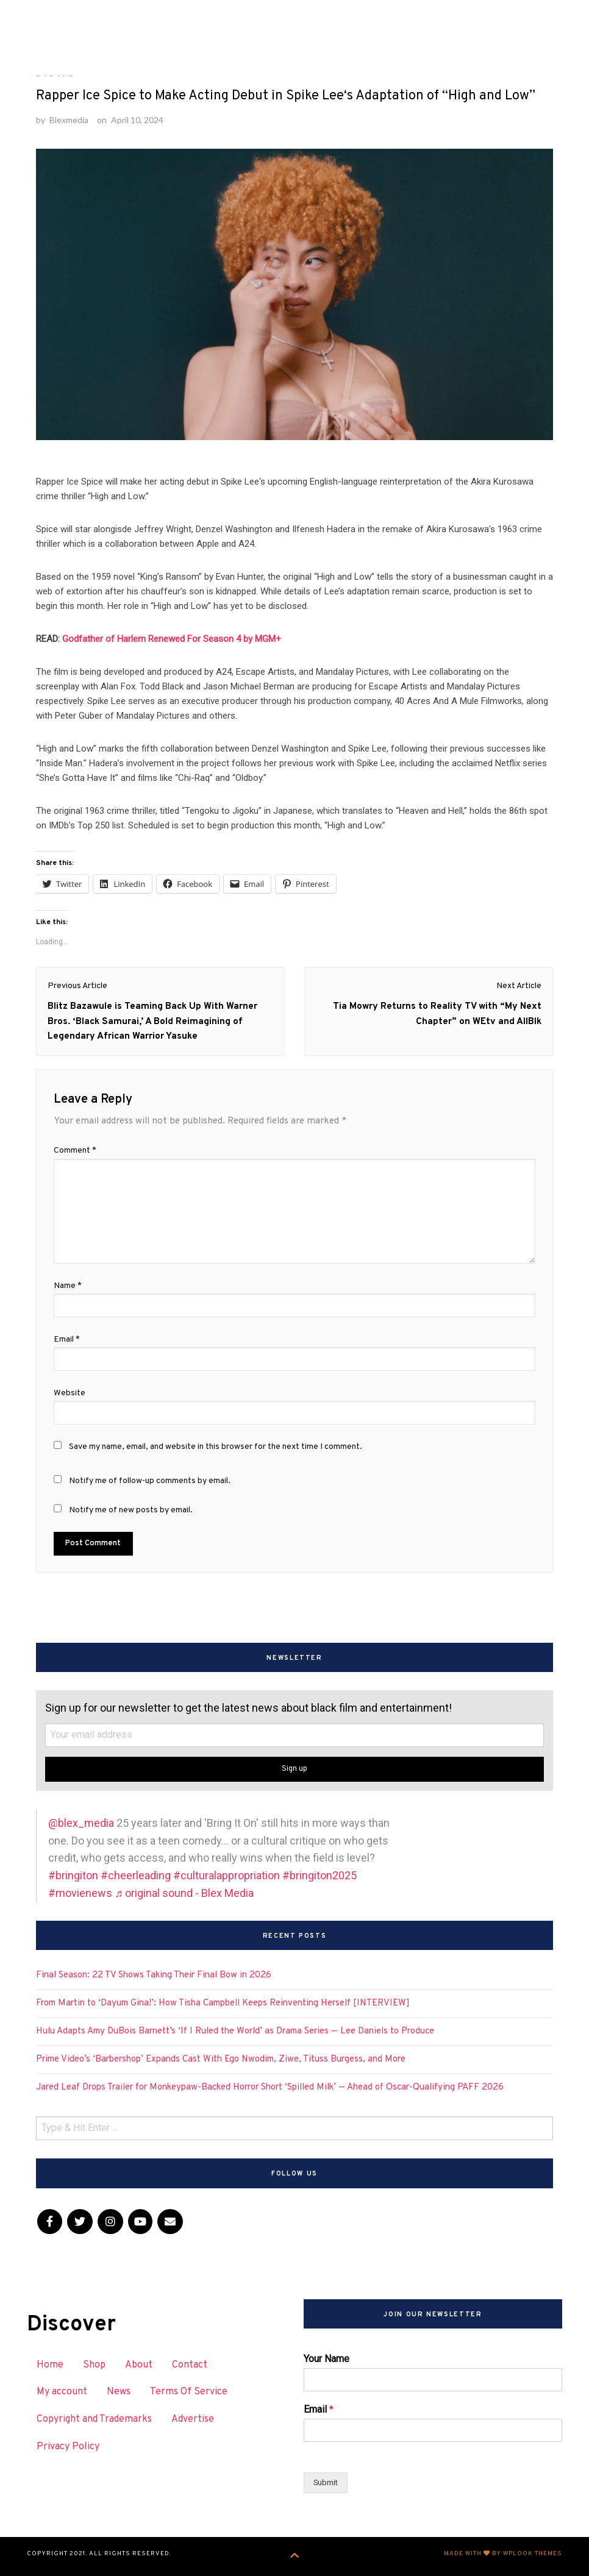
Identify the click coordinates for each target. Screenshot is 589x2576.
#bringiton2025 (319, 1875)
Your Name (326, 2358)
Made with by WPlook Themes (503, 2554)
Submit (325, 2482)
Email (319, 2409)
